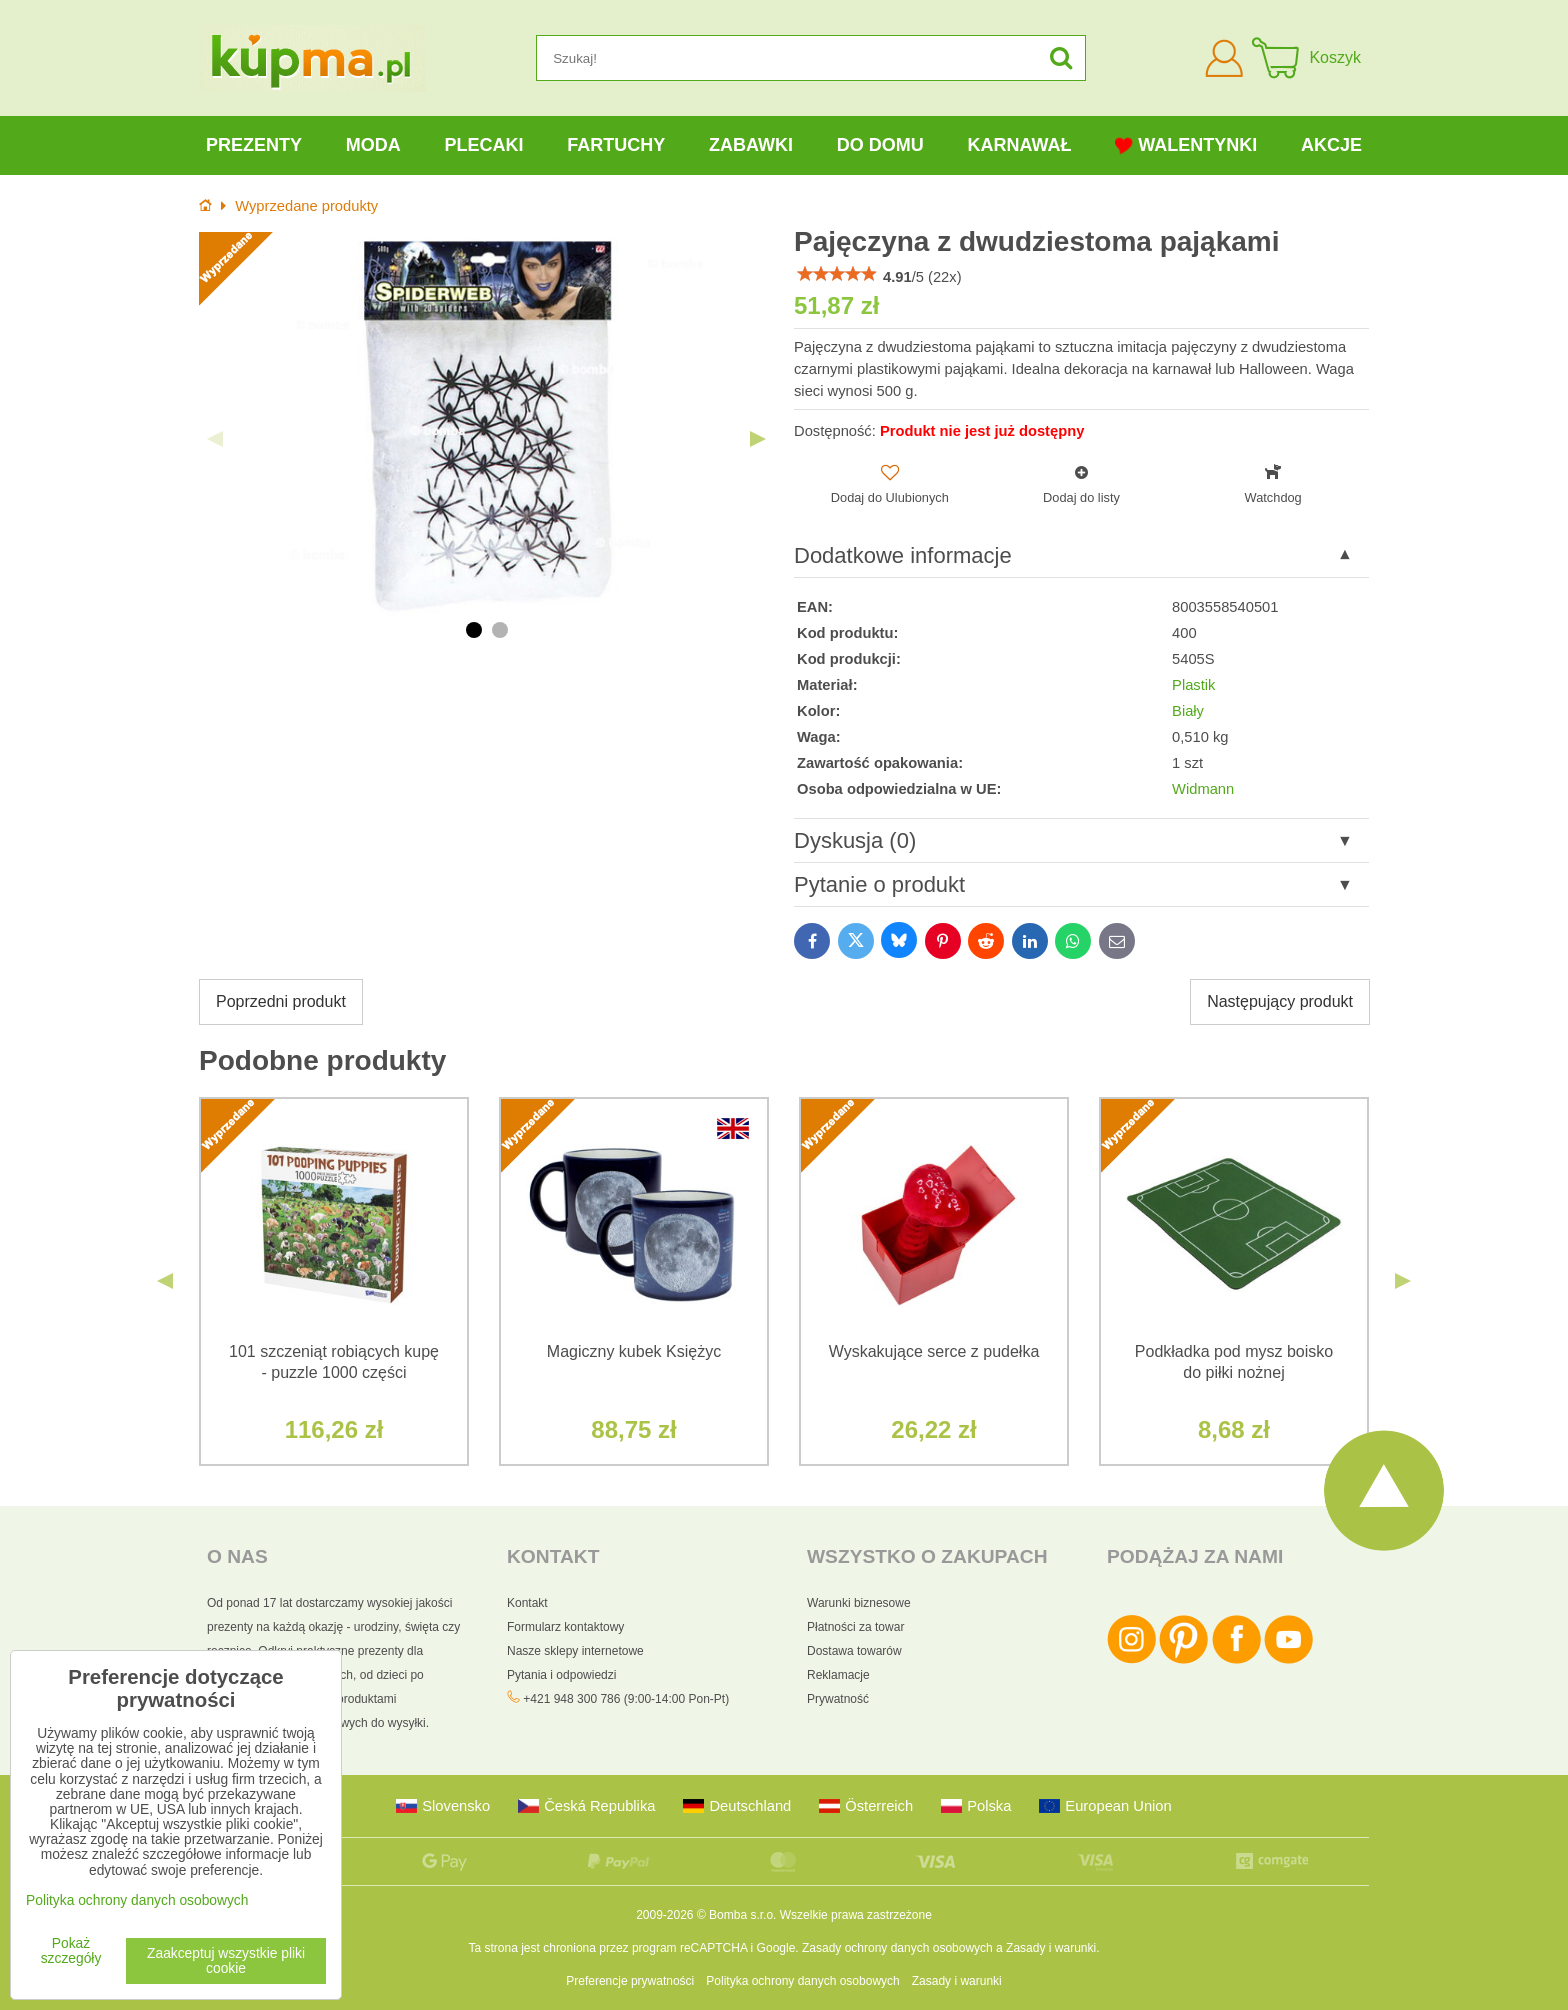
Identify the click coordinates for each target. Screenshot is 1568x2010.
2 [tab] (500, 630)
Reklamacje (838, 1675)
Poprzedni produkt (281, 1001)
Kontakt (527, 1603)
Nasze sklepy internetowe (575, 1651)
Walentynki (1186, 145)
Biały (1188, 711)
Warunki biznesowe (859, 1603)
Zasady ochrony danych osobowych (897, 1948)
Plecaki (483, 145)
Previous (215, 439)
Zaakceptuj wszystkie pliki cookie (226, 1961)
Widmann (1203, 789)
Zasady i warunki (1051, 1948)
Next (758, 439)
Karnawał (1019, 145)
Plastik (1193, 685)
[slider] (837, 274)
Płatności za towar (855, 1627)
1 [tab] (474, 630)
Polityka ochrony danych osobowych (802, 1981)
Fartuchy (616, 145)
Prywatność (838, 1699)
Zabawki (751, 145)
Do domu (880, 145)
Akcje (1331, 145)
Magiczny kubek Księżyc (634, 1351)
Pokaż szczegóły (71, 1951)
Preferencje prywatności (630, 1981)
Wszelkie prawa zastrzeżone (856, 1915)
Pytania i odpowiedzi (561, 1675)
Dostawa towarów (854, 1651)
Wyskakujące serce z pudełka (934, 1351)
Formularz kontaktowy (565, 1627)
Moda (373, 145)
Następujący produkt (1280, 1001)
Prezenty (254, 145)
